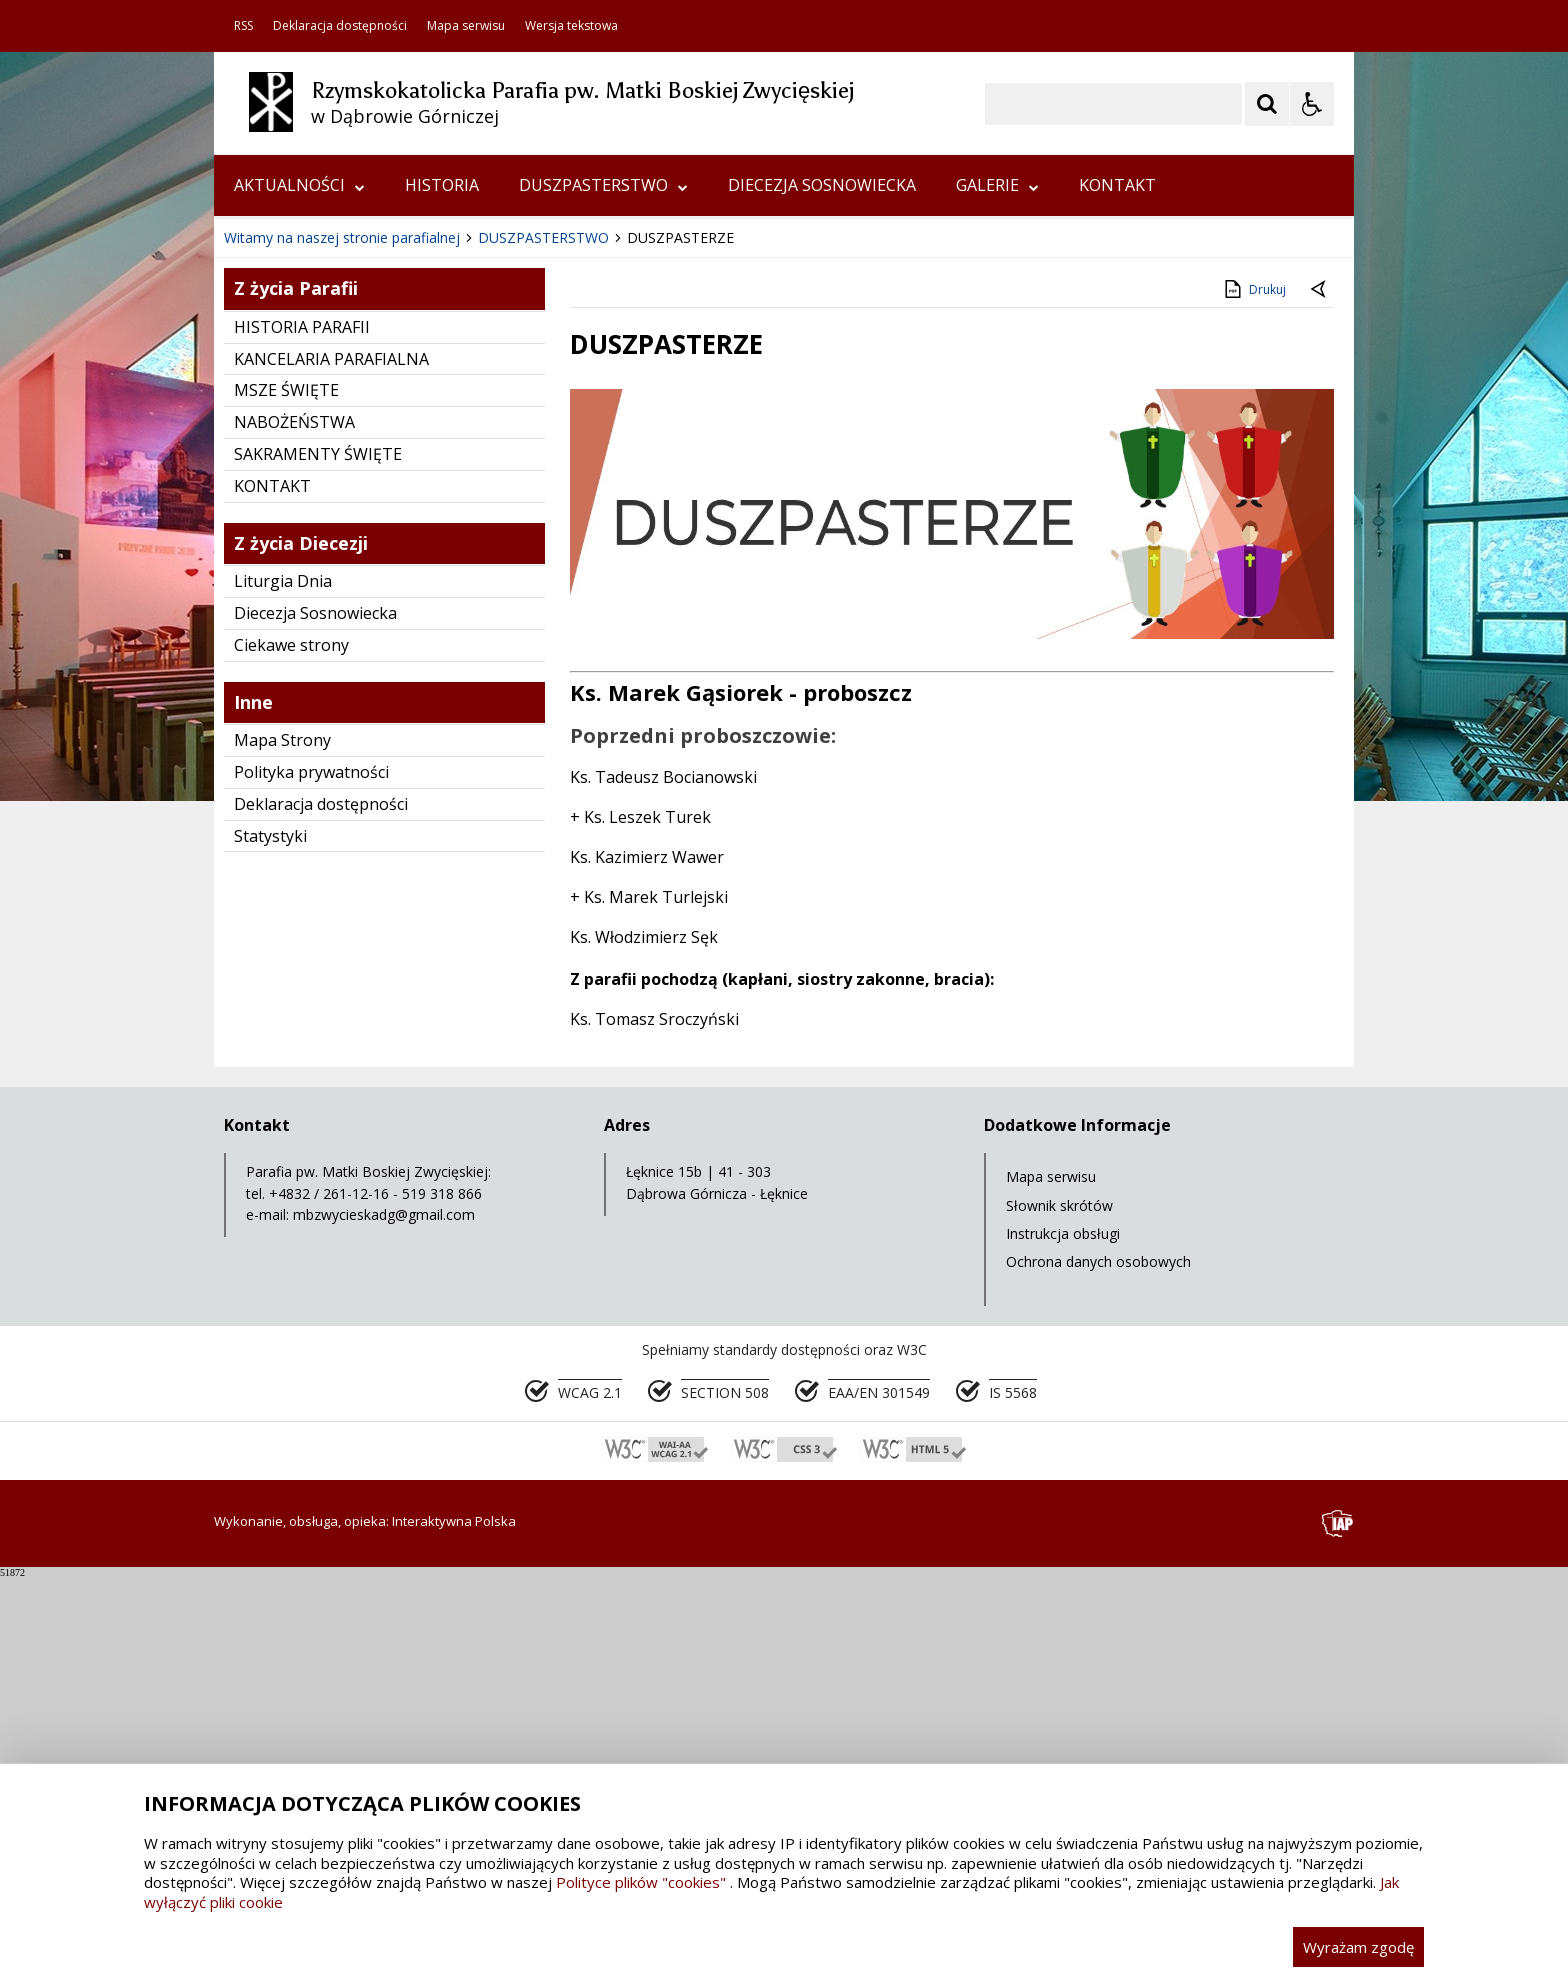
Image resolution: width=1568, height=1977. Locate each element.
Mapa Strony (282, 1140)
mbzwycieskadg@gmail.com (384, 1614)
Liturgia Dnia (283, 981)
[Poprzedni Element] (309, 578)
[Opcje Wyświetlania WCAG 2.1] (1312, 104)
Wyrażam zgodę (1358, 1947)
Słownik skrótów (1059, 1605)
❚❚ (254, 576)
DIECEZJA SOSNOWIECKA (822, 185)
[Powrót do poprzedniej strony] (1320, 690)
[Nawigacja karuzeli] (334, 578)
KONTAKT (1117, 185)
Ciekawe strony (291, 1045)
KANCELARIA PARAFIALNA (331, 759)
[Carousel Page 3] (446, 577)
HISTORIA (442, 185)
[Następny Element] (359, 578)
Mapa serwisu (466, 26)
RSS (243, 26)
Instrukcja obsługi (1063, 1633)
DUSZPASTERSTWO (603, 185)
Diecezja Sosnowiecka (315, 1013)
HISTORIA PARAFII (302, 727)
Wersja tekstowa (571, 26)
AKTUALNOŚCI (299, 185)
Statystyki (270, 1236)
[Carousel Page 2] (427, 577)
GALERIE (997, 185)
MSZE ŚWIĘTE (286, 790)
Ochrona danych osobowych (1098, 1661)
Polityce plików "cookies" (641, 1882)
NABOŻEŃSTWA (294, 822)
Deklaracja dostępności (340, 26)
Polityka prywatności (311, 1172)
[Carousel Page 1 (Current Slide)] (408, 577)
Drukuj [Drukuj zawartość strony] (1253, 689)
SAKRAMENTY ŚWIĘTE (318, 854)
